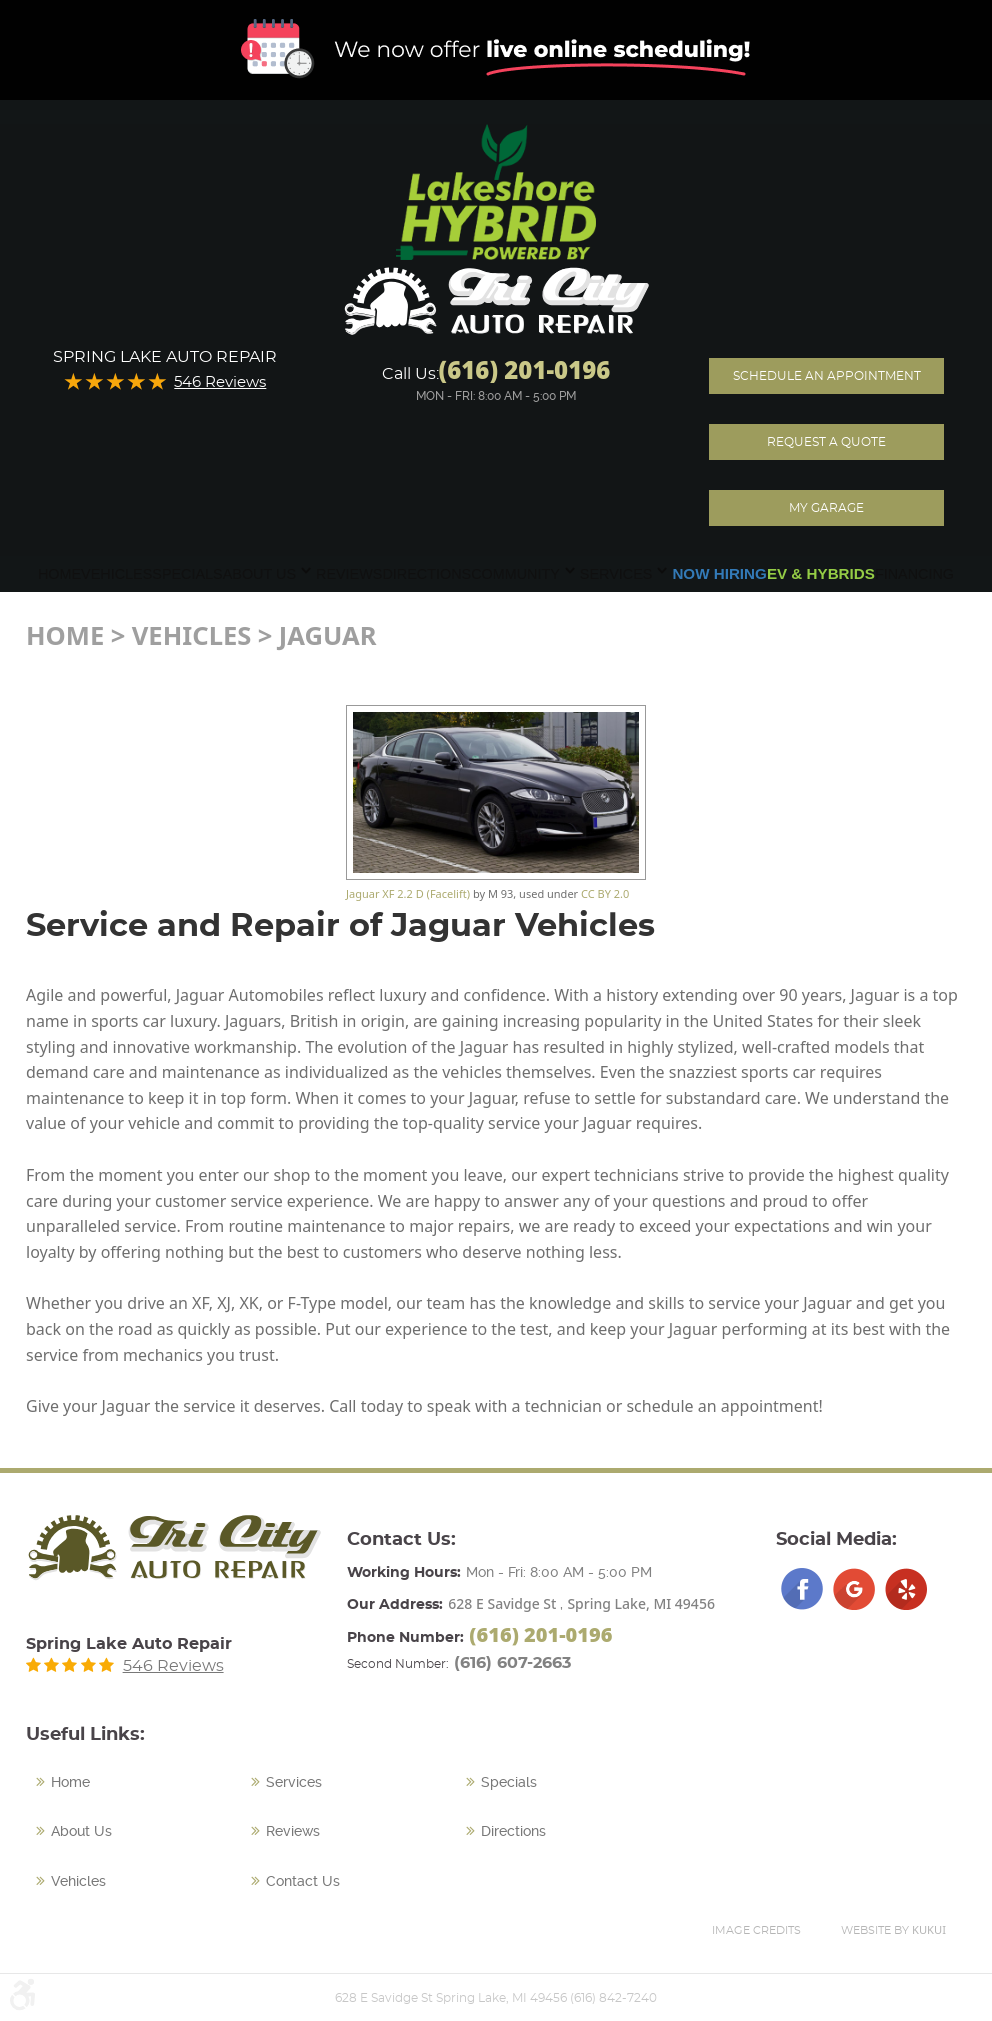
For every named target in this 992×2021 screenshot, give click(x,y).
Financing (914, 574)
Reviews (349, 574)
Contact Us (303, 1881)
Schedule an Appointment (827, 376)
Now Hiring (719, 573)
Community (515, 574)
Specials (187, 574)
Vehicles (116, 574)
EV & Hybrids (821, 573)
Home (59, 574)
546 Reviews (220, 382)
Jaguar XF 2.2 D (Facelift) (408, 893)
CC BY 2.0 (605, 893)
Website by (893, 1929)
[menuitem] (59, 574)
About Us (259, 574)
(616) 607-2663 (512, 1663)
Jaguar (328, 635)
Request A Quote (826, 442)
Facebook (802, 1589)
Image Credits (756, 1930)
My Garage (826, 508)
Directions (426, 574)
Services (616, 574)
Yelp (906, 1589)
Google (854, 1589)
